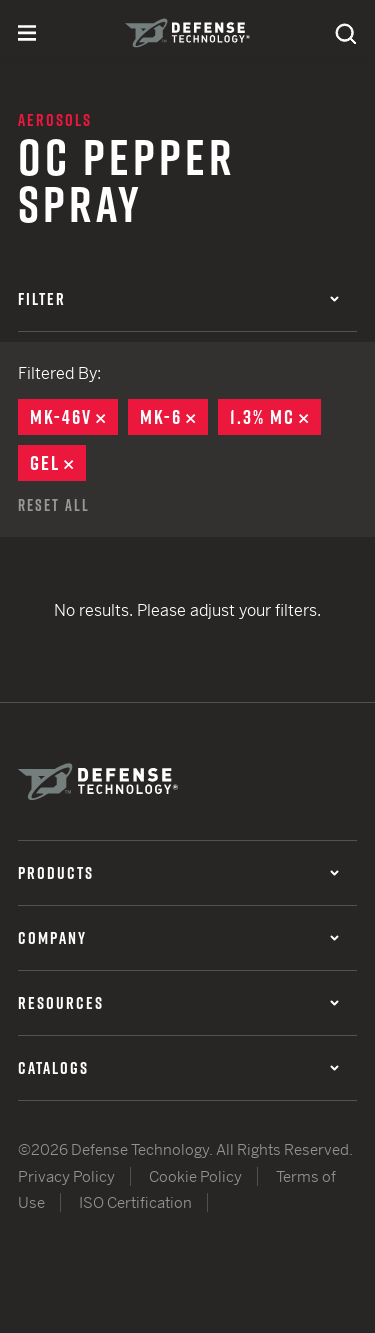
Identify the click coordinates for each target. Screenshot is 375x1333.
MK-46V (74, 417)
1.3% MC (275, 417)
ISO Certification (135, 1202)
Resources (178, 1003)
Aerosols (55, 120)
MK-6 (174, 417)
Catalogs (178, 1068)
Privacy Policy (66, 1176)
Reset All (54, 505)
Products (178, 873)
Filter (178, 299)
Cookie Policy (195, 1176)
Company (178, 938)
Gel (58, 463)
